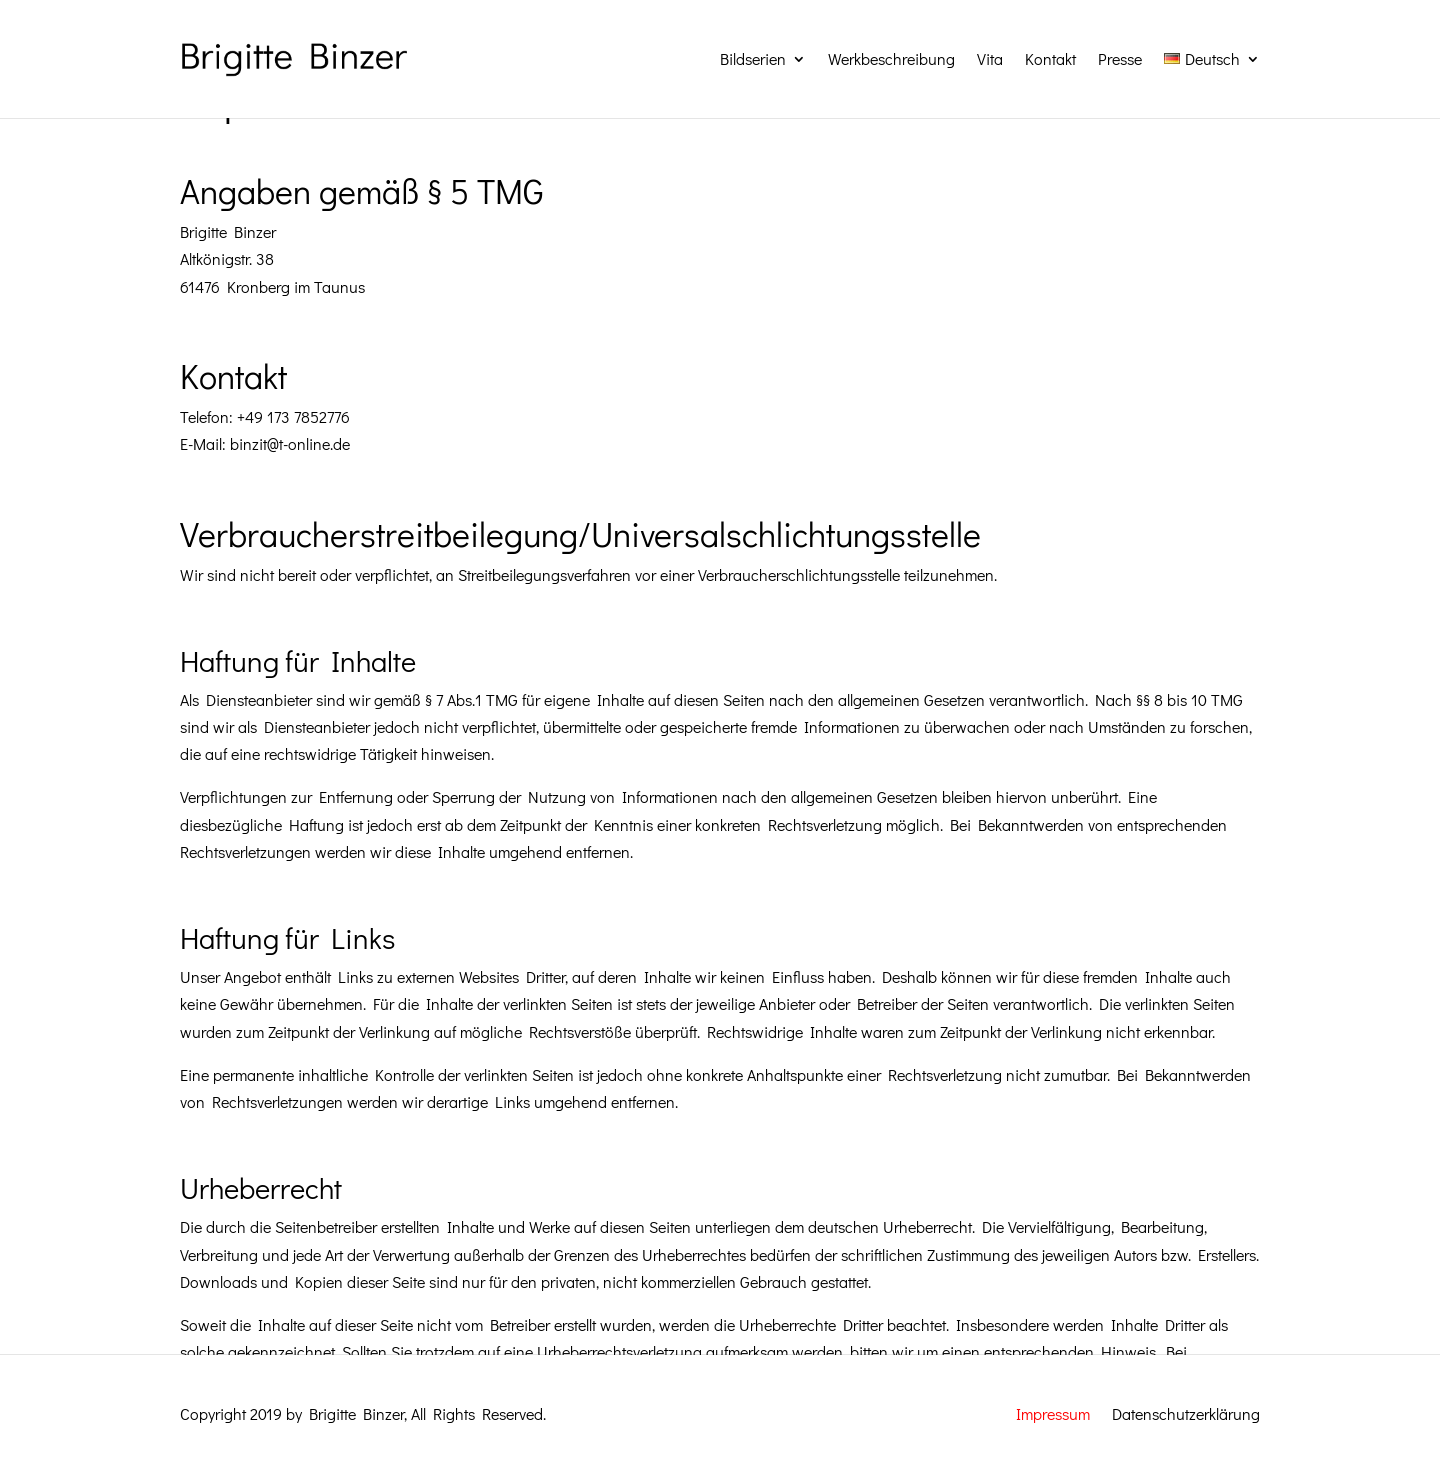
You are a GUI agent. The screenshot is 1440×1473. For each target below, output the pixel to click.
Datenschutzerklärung (1186, 1412)
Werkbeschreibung (891, 58)
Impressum (1053, 1412)
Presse (1120, 58)
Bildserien (753, 58)
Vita (990, 58)
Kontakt (1050, 58)
